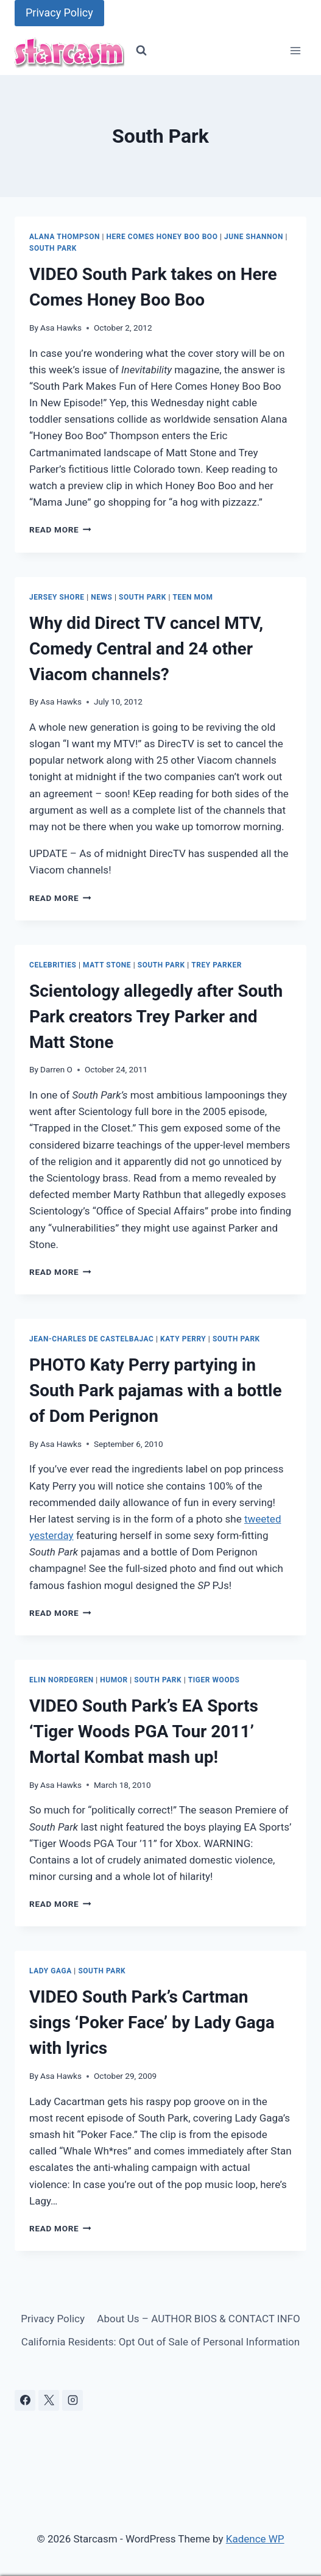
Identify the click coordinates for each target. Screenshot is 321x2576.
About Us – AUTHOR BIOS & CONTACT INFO (198, 2318)
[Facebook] (25, 2400)
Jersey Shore (57, 597)
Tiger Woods (214, 1680)
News (101, 597)
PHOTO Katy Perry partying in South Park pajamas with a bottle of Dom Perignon (155, 1390)
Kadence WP (255, 2539)
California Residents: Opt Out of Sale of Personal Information (160, 2342)
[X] (48, 2400)
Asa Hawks (61, 327)
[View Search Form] (141, 51)
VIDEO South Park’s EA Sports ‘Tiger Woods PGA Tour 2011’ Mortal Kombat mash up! (143, 1731)
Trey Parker (216, 965)
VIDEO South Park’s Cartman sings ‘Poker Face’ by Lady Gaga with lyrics (152, 2022)
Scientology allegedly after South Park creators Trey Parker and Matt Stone (156, 1016)
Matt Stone (107, 965)
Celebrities (53, 965)
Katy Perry (183, 1339)
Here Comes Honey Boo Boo (162, 236)
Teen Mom (193, 597)
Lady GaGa (50, 1971)
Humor (113, 1680)
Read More (60, 529)
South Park (53, 248)
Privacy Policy (59, 12)
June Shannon (253, 236)
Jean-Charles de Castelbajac (91, 1339)
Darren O (56, 1069)
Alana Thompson (64, 236)
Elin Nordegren (61, 1680)
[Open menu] (295, 50)
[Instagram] (72, 2400)
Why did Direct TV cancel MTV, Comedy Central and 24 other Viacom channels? (146, 648)
